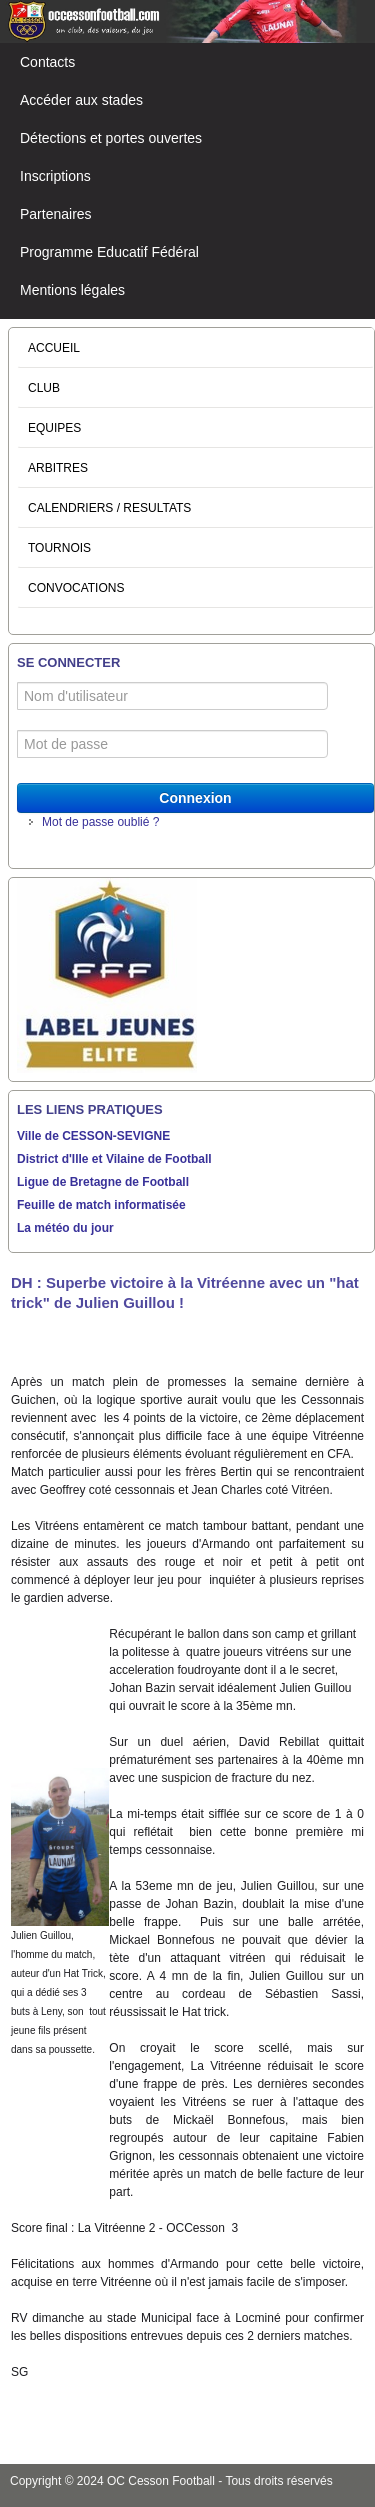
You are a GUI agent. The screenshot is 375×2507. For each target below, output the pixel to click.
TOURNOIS (59, 548)
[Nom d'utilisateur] (172, 696)
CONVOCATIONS (76, 588)
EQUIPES (54, 428)
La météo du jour (65, 1228)
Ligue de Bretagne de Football (103, 1182)
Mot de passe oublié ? (100, 822)
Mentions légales (72, 290)
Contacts (47, 62)
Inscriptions (55, 176)
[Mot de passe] (172, 744)
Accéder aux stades (81, 100)
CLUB (44, 388)
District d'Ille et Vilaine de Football (114, 1159)
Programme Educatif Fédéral (109, 252)
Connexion (195, 798)
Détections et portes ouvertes (111, 138)
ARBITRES (58, 468)
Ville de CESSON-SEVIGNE (93, 1136)
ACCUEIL (54, 348)
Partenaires (56, 214)
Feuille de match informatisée (101, 1205)
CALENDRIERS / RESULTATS (109, 508)
